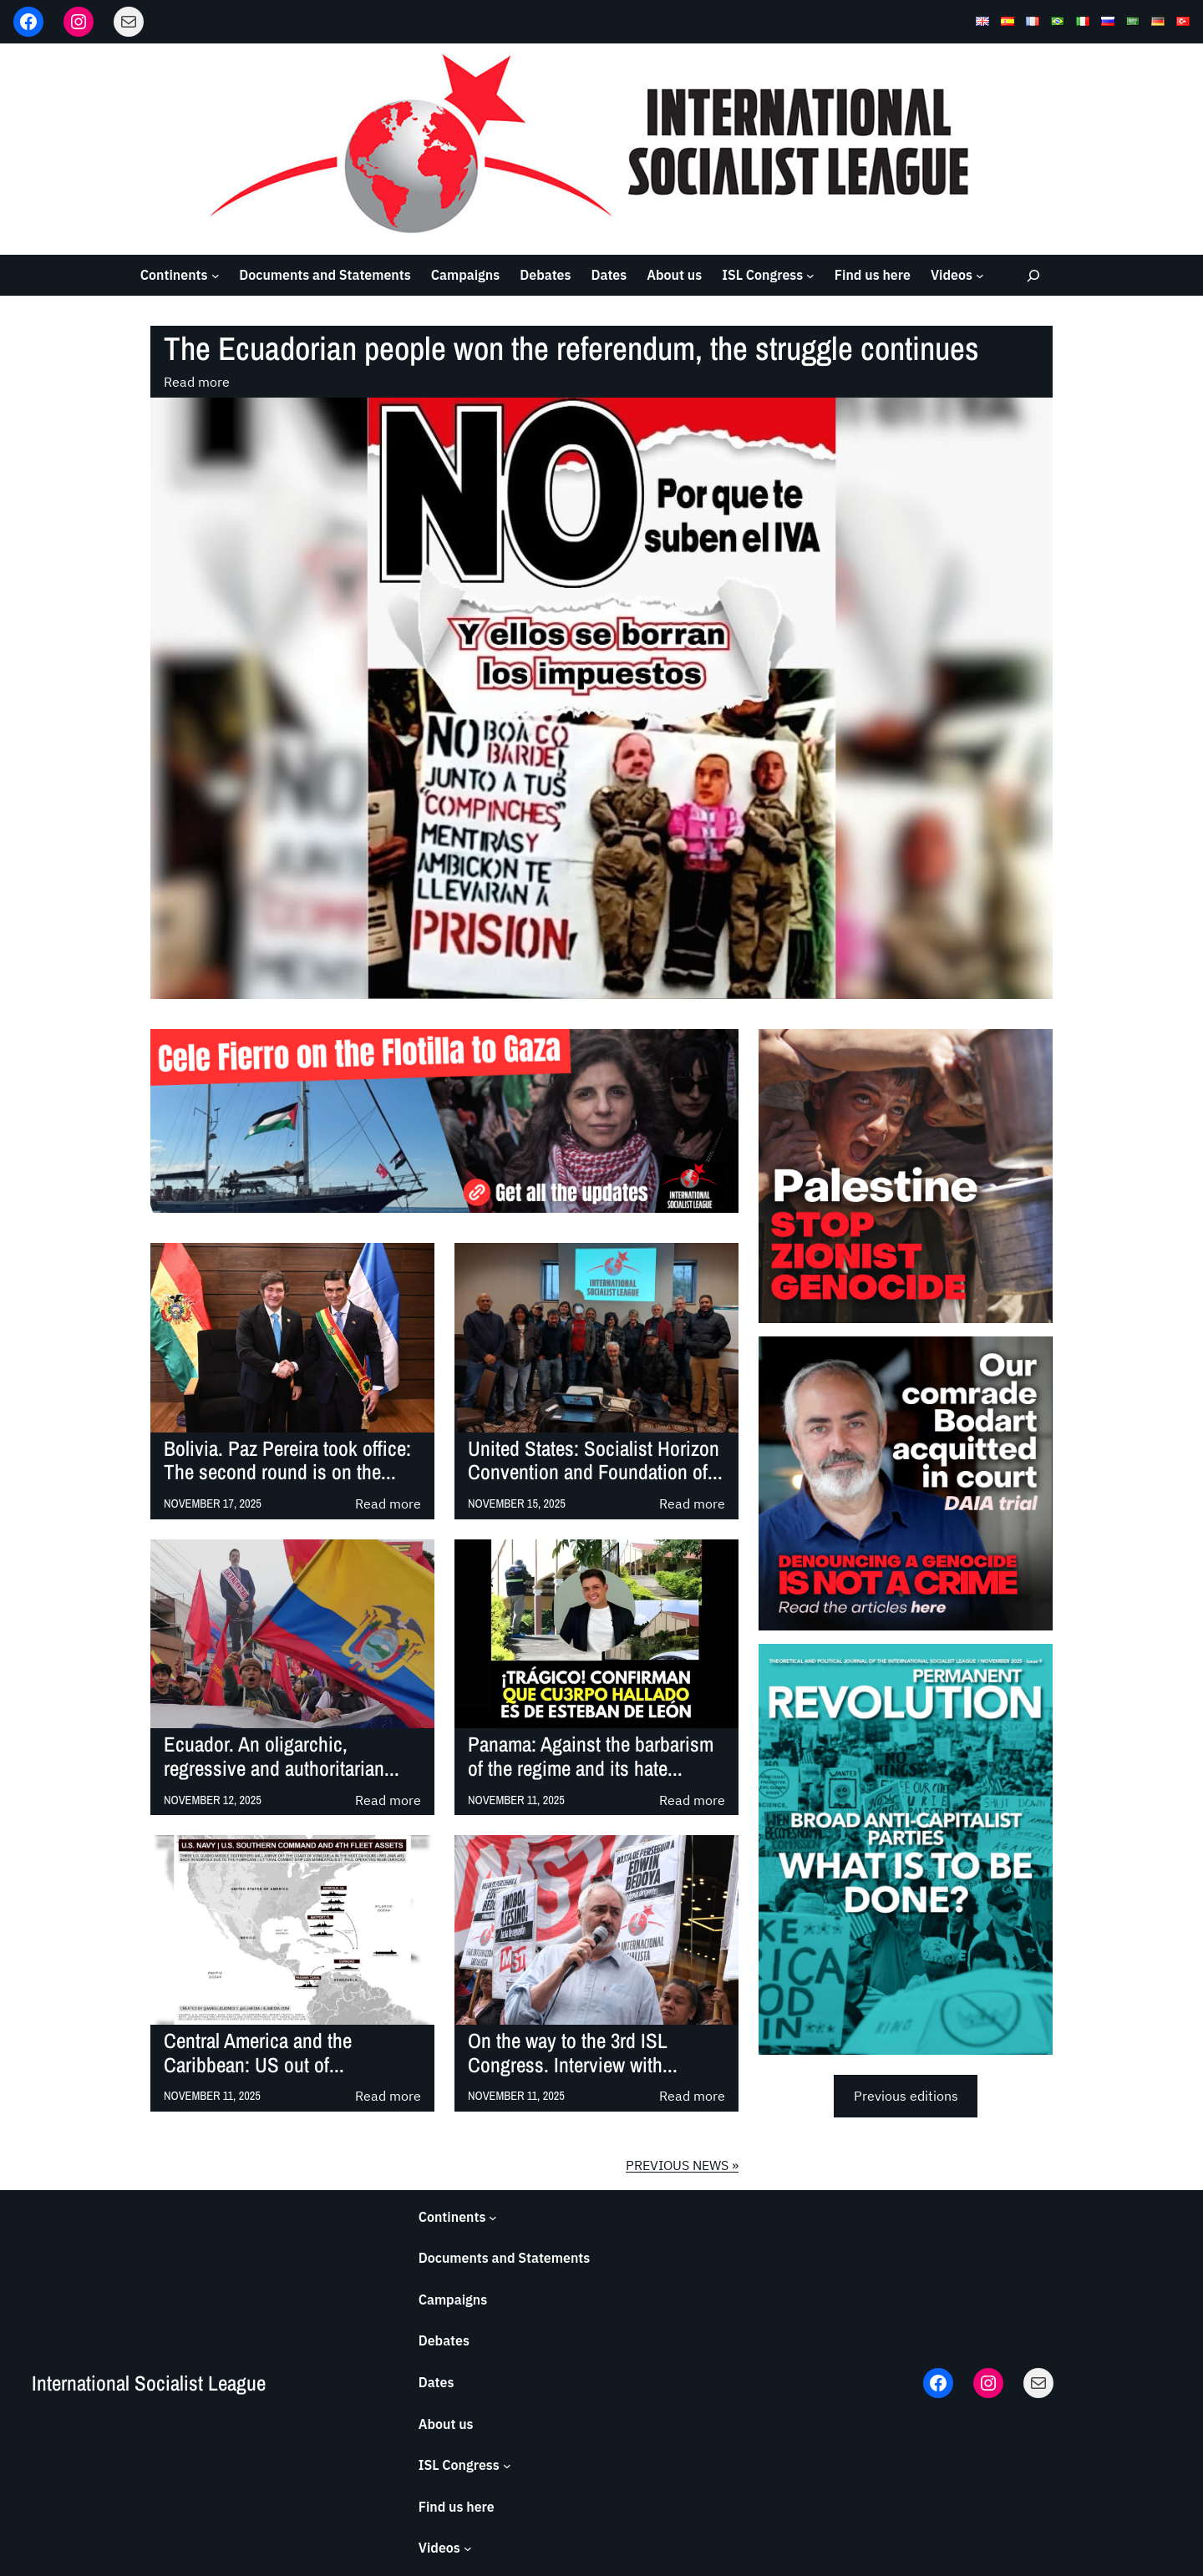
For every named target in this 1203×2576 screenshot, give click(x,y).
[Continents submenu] (215, 275)
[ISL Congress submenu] (810, 275)
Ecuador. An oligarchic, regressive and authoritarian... (281, 1756)
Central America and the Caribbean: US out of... (258, 2053)
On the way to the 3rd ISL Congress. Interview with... (573, 2053)
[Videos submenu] (980, 275)
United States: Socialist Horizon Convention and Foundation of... (595, 1461)
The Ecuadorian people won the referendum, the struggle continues (571, 349)
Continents (174, 274)
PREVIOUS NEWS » (682, 2165)
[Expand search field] (1033, 275)
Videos (951, 274)
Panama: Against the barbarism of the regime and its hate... (590, 1756)
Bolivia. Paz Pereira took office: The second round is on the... (287, 1461)
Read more (197, 382)
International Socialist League (149, 2383)
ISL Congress (762, 274)
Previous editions (906, 2095)
